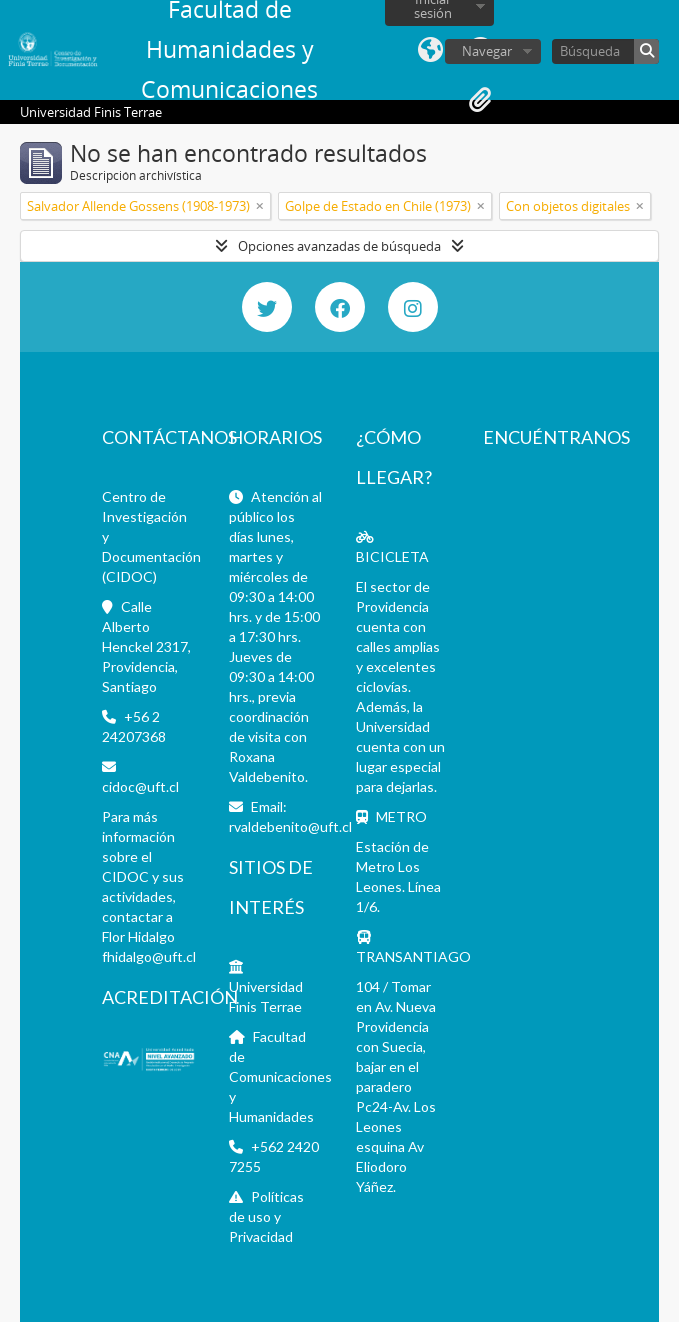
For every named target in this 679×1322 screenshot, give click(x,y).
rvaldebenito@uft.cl (290, 826)
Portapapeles (480, 100)
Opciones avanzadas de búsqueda (339, 246)
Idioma (430, 50)
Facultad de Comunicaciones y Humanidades (280, 1076)
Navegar (487, 51)
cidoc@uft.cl (140, 786)
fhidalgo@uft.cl (149, 956)
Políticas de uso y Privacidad (266, 1216)
